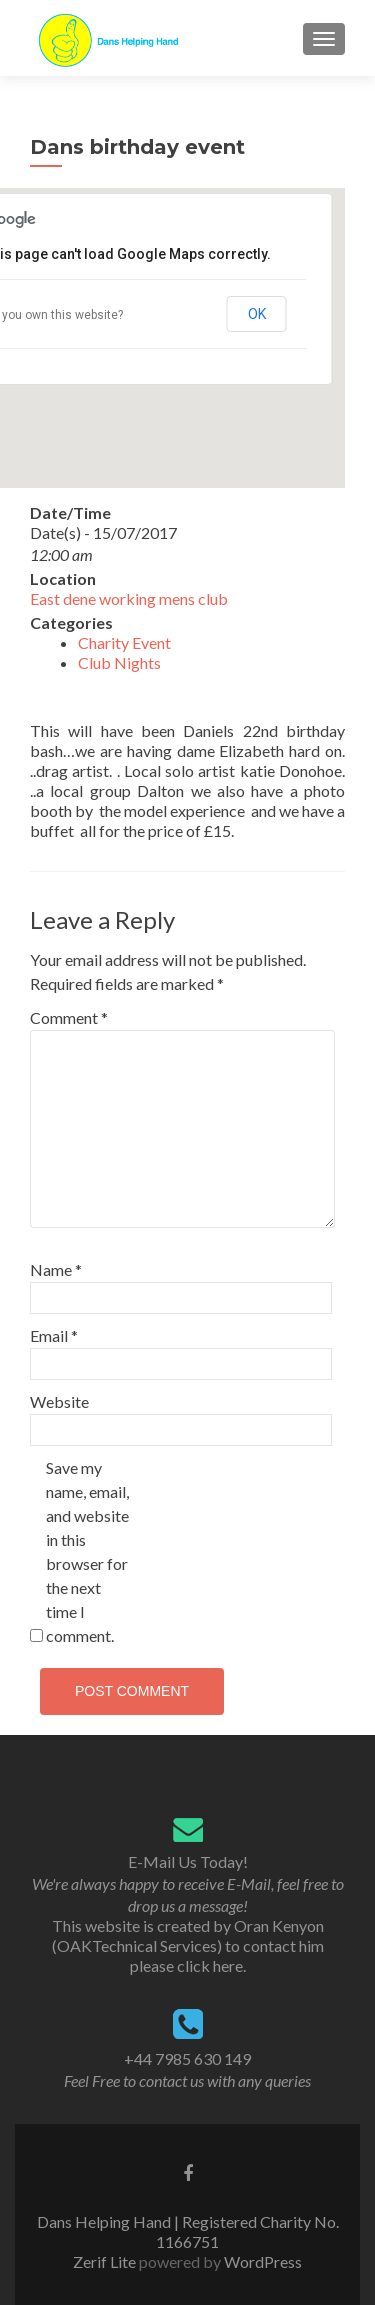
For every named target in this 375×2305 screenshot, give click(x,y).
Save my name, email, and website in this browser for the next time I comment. (87, 1551)
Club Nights (119, 662)
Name (56, 1269)
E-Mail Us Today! (188, 1861)
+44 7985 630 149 (187, 2058)
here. (229, 1965)
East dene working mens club (129, 598)
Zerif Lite (106, 2261)
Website (59, 1401)
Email (54, 1335)
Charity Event (124, 642)
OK (257, 314)
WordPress (261, 2261)
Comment (69, 1017)
